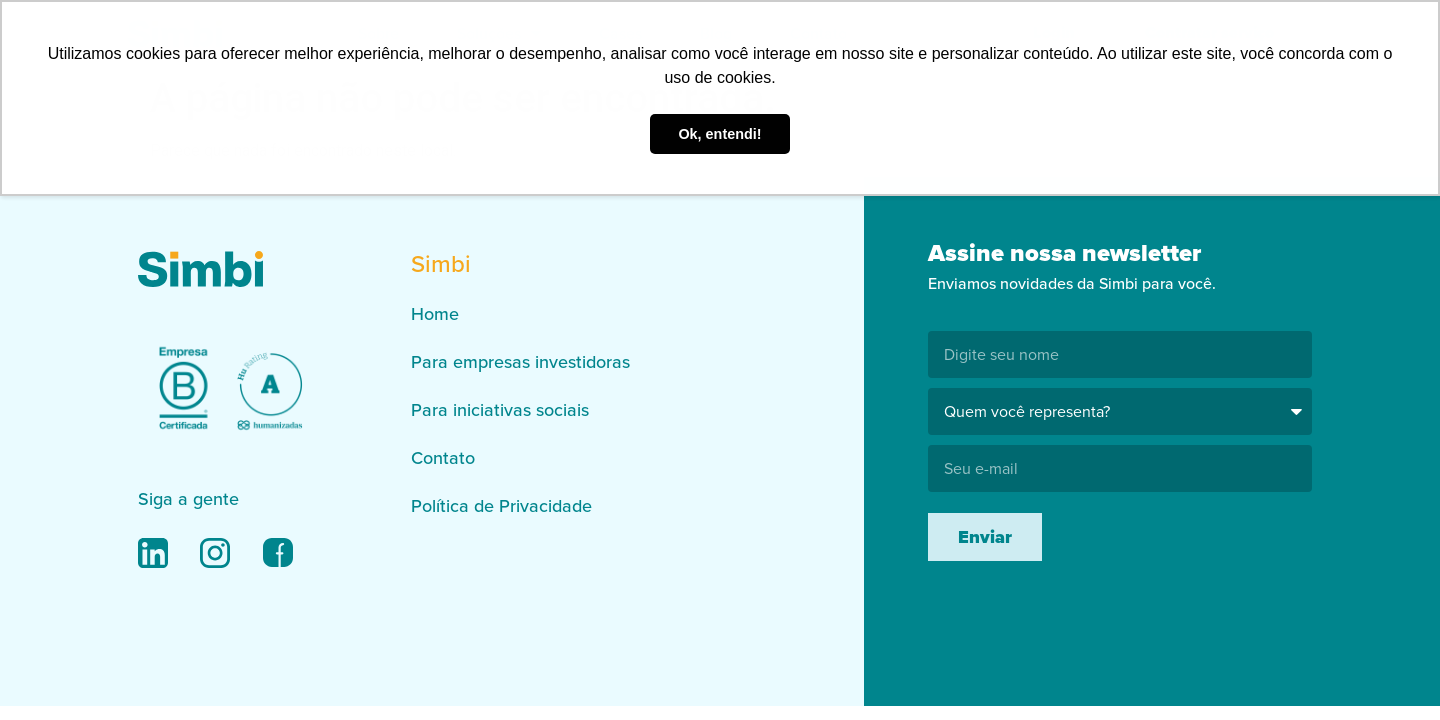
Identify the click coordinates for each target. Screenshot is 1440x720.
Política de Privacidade (501, 505)
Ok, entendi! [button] (719, 134)
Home (435, 313)
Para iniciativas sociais (500, 409)
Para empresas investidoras (520, 361)
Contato (443, 457)
